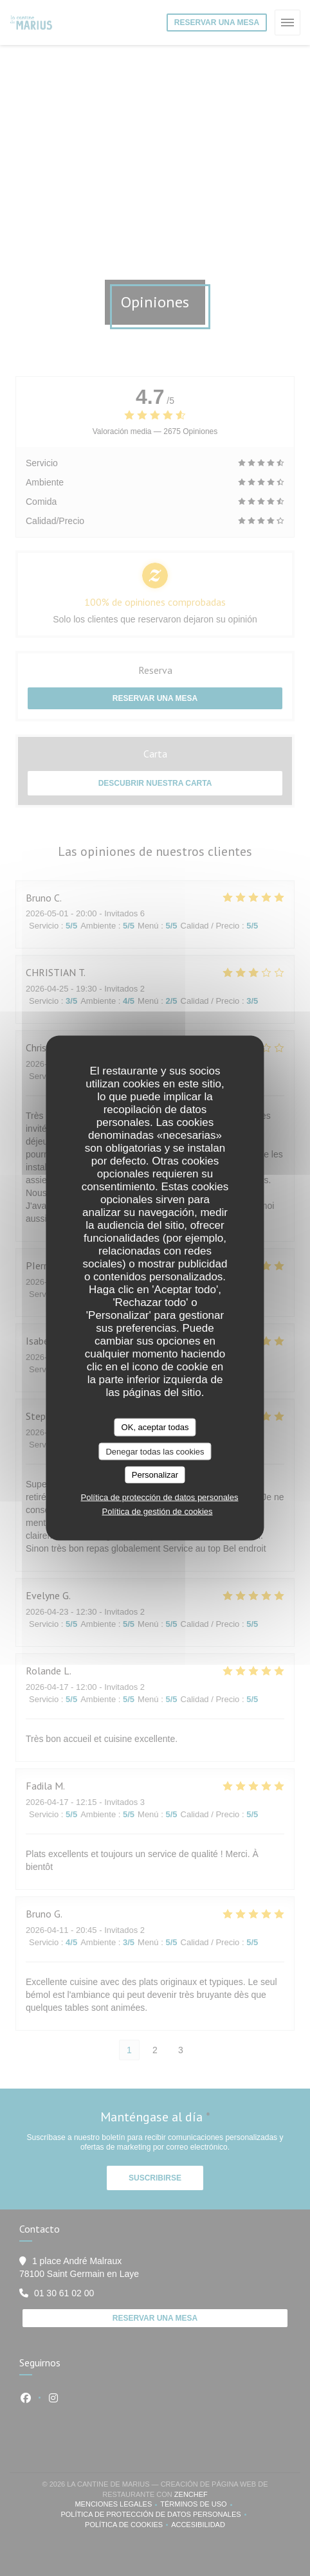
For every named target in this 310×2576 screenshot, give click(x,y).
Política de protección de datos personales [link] (160, 1496)
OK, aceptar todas (155, 1427)
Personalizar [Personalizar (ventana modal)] (155, 1475)
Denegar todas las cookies (154, 1451)
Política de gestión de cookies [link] (157, 1511)
